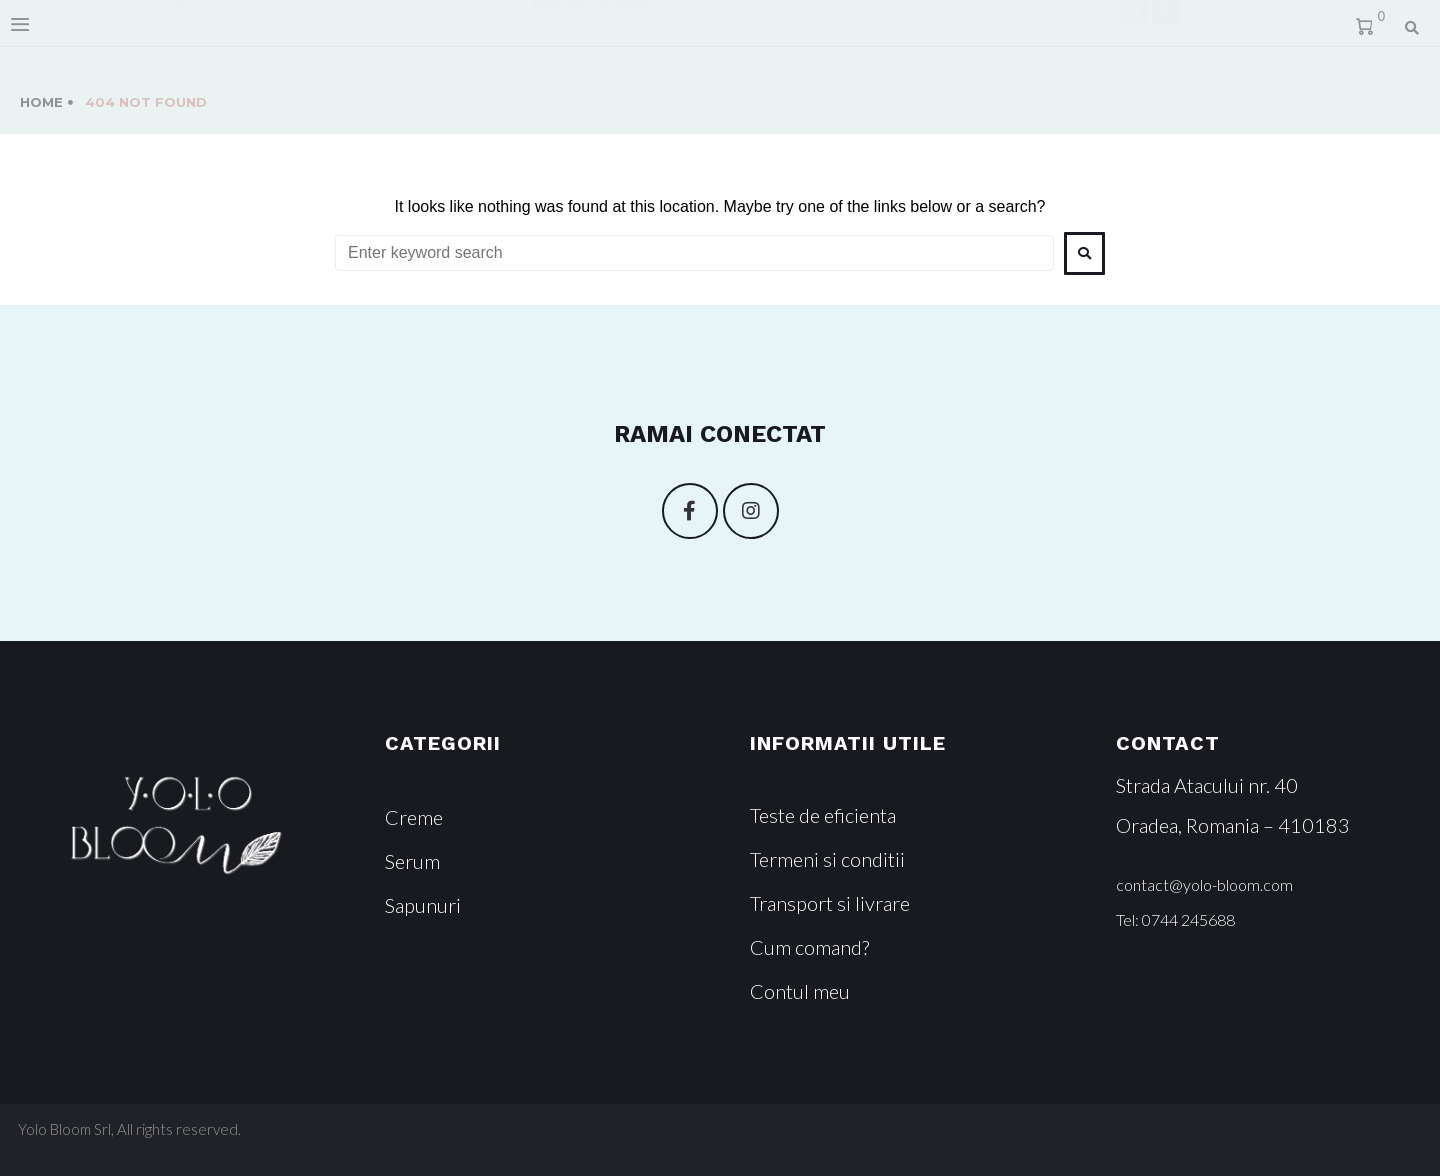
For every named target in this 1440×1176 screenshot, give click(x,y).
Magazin (745, 32)
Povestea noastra (588, 32)
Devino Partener (584, 76)
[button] (1204, 885)
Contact (874, 32)
